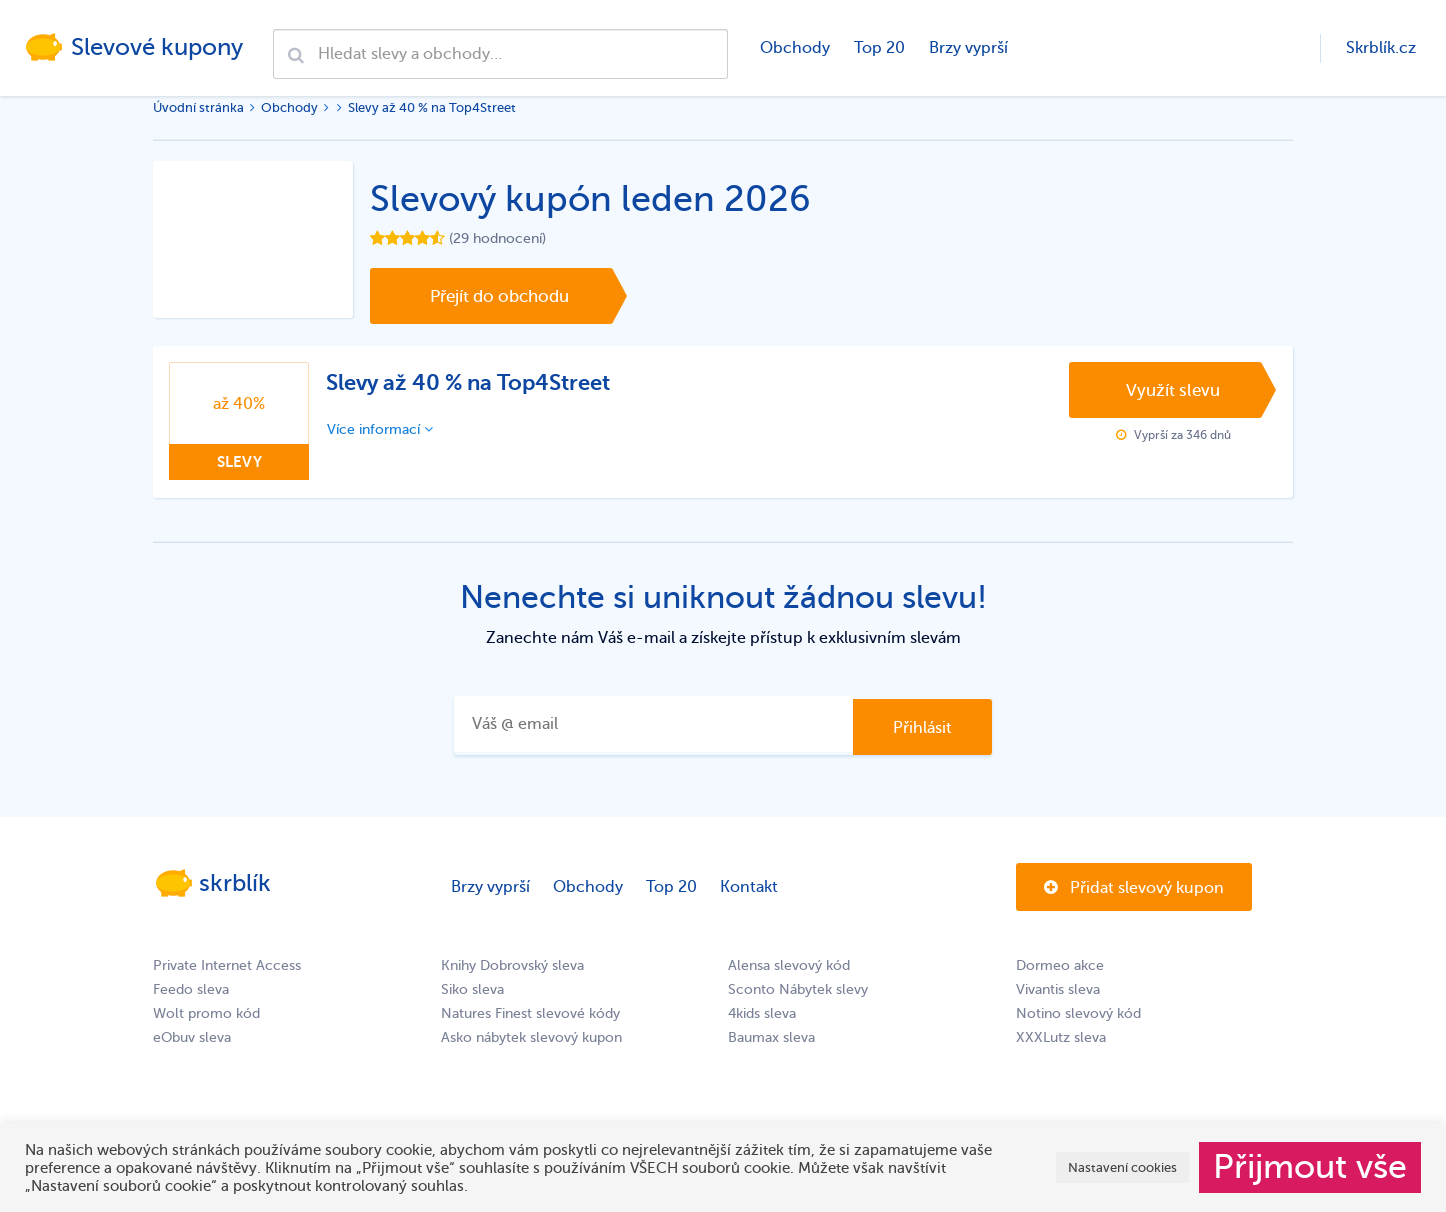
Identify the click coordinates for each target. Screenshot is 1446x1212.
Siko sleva (472, 989)
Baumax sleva (771, 1037)
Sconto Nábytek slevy (798, 989)
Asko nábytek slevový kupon (531, 1037)
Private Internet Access (227, 965)
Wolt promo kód (206, 1013)
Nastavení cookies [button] (1122, 1167)
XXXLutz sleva (1061, 1037)
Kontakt (749, 887)
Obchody (795, 48)
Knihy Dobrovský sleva (512, 965)
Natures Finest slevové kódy (530, 1013)
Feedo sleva (191, 989)
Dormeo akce (1060, 965)
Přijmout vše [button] (1310, 1167)
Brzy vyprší (968, 48)
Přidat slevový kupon (1134, 888)
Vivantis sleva (1058, 989)
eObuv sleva (192, 1037)
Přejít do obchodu (499, 296)
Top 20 (879, 48)
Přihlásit (922, 728)
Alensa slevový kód (789, 965)
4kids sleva (762, 1013)
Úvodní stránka (198, 107)
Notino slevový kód (1078, 1013)
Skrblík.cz (1381, 48)
